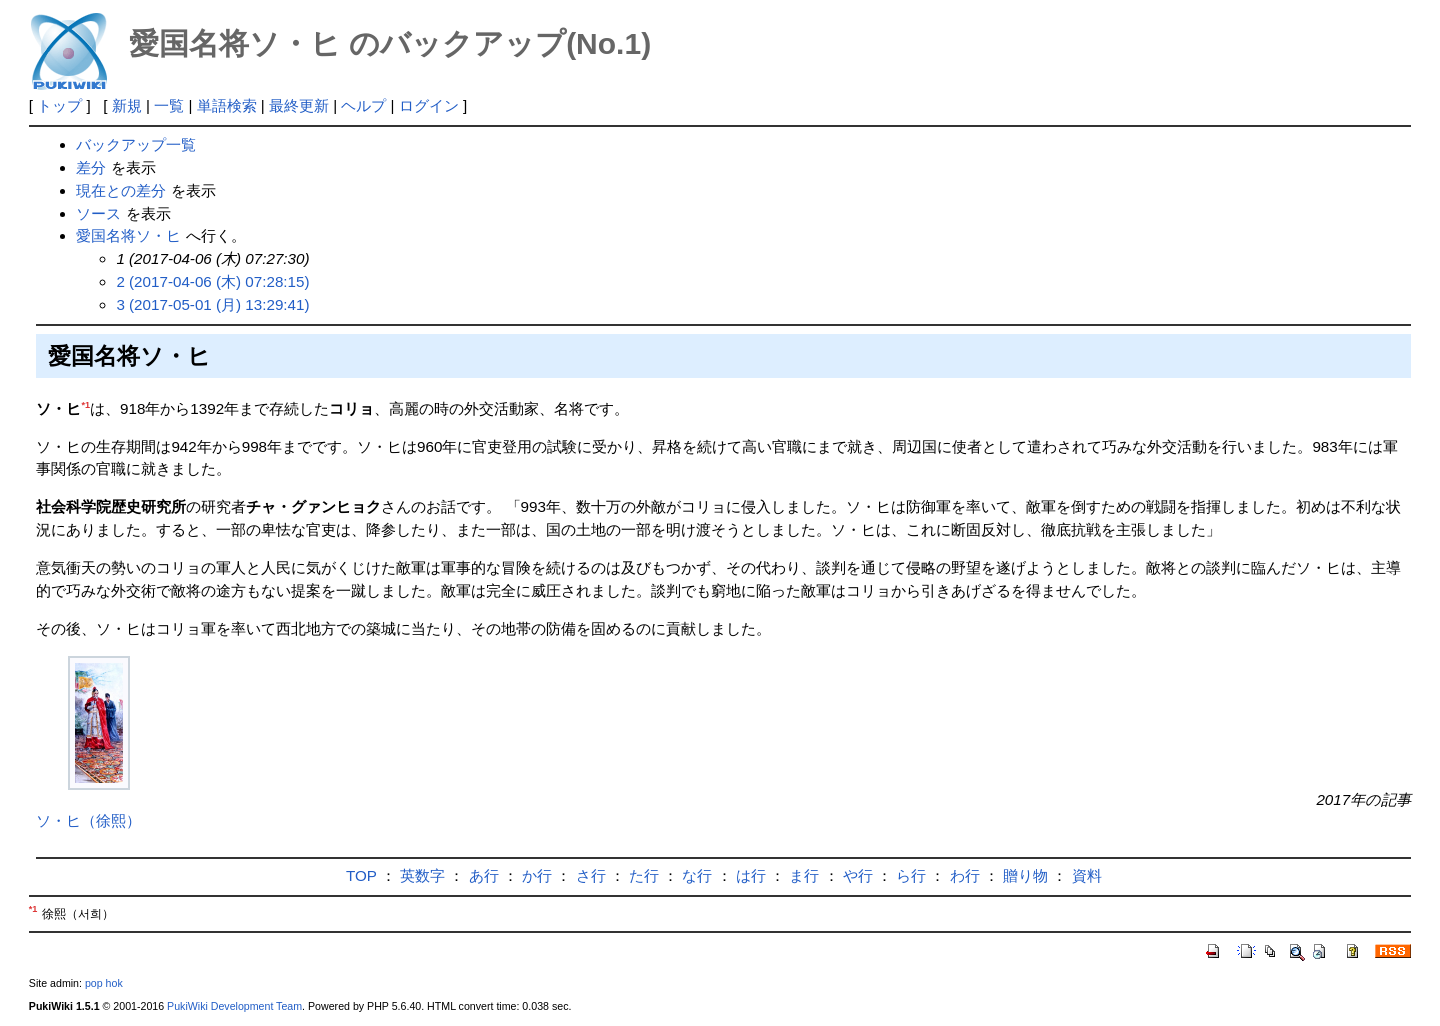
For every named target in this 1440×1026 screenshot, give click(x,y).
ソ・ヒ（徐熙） (88, 820)
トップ (59, 105)
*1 (85, 405)
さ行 (591, 875)
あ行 (484, 875)
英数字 (422, 875)
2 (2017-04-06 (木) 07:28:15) (212, 281)
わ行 (965, 875)
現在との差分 (121, 190)
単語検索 (227, 105)
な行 (697, 875)
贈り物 (1025, 875)
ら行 (911, 875)
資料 (1087, 875)
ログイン (429, 105)
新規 (127, 105)
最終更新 (299, 105)
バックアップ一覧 (136, 144)
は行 (751, 875)
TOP (361, 875)
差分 (91, 167)
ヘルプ (363, 105)
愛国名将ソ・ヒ (128, 235)
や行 (858, 875)
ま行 (804, 875)
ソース (98, 213)
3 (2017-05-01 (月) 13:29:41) (212, 304)
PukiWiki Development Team (234, 1006)
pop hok (104, 983)
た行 (644, 875)
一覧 (169, 105)
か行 (537, 875)
